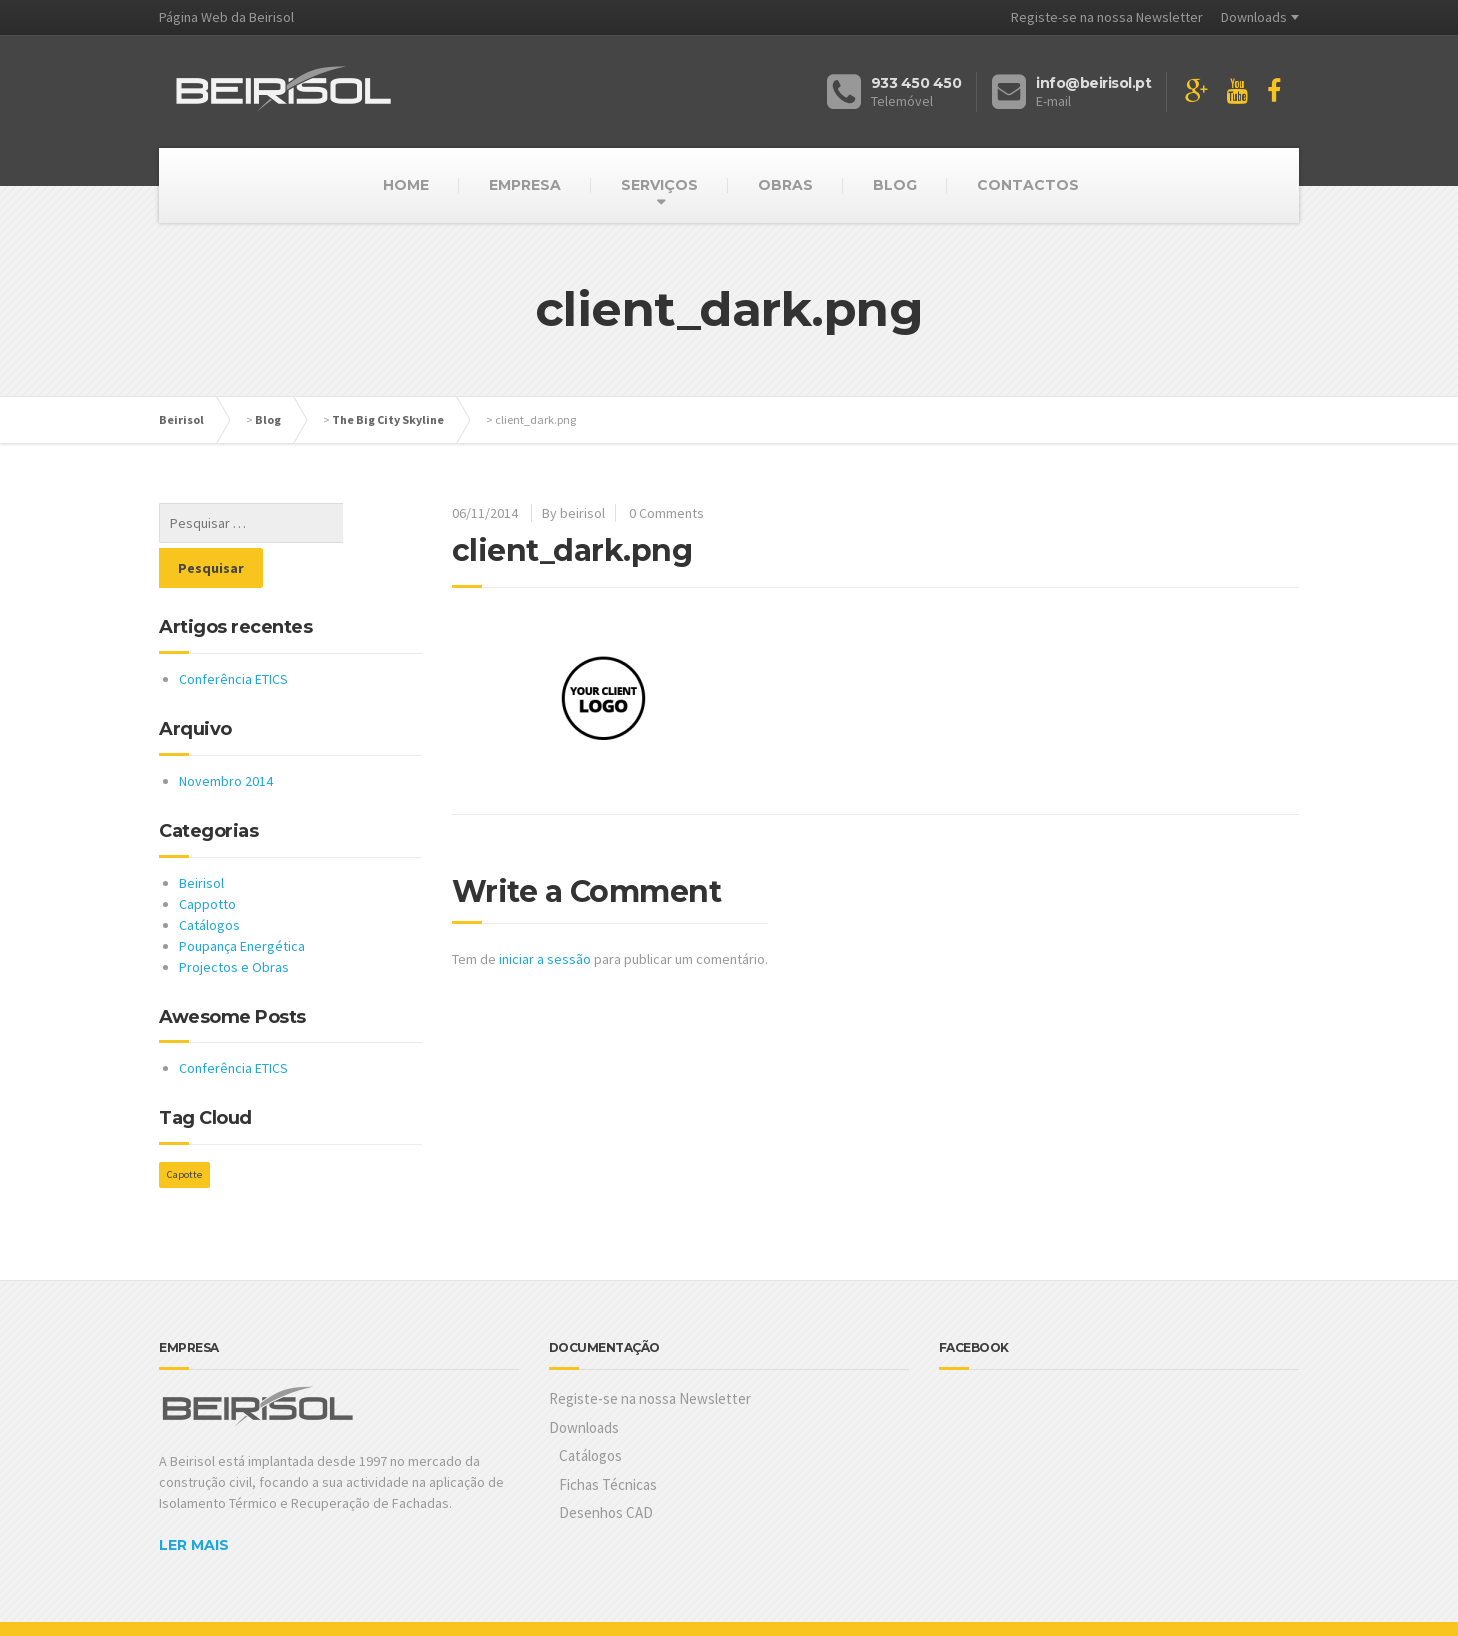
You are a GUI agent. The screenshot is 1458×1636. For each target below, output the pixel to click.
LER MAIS (194, 1500)
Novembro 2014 (226, 736)
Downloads (1254, 17)
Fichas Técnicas (608, 1439)
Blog (268, 419)
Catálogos (209, 880)
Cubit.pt (274, 1606)
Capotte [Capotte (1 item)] (184, 1129)
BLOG (895, 185)
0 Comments (666, 513)
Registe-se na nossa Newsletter (1107, 17)
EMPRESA (525, 185)
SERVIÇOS (659, 185)
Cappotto (207, 859)
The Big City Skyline (388, 419)
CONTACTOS (1028, 185)
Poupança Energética (242, 901)
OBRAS (785, 185)
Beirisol (181, 419)
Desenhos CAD (606, 1467)
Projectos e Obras (234, 922)
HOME (406, 185)
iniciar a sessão (545, 959)
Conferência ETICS (233, 634)
